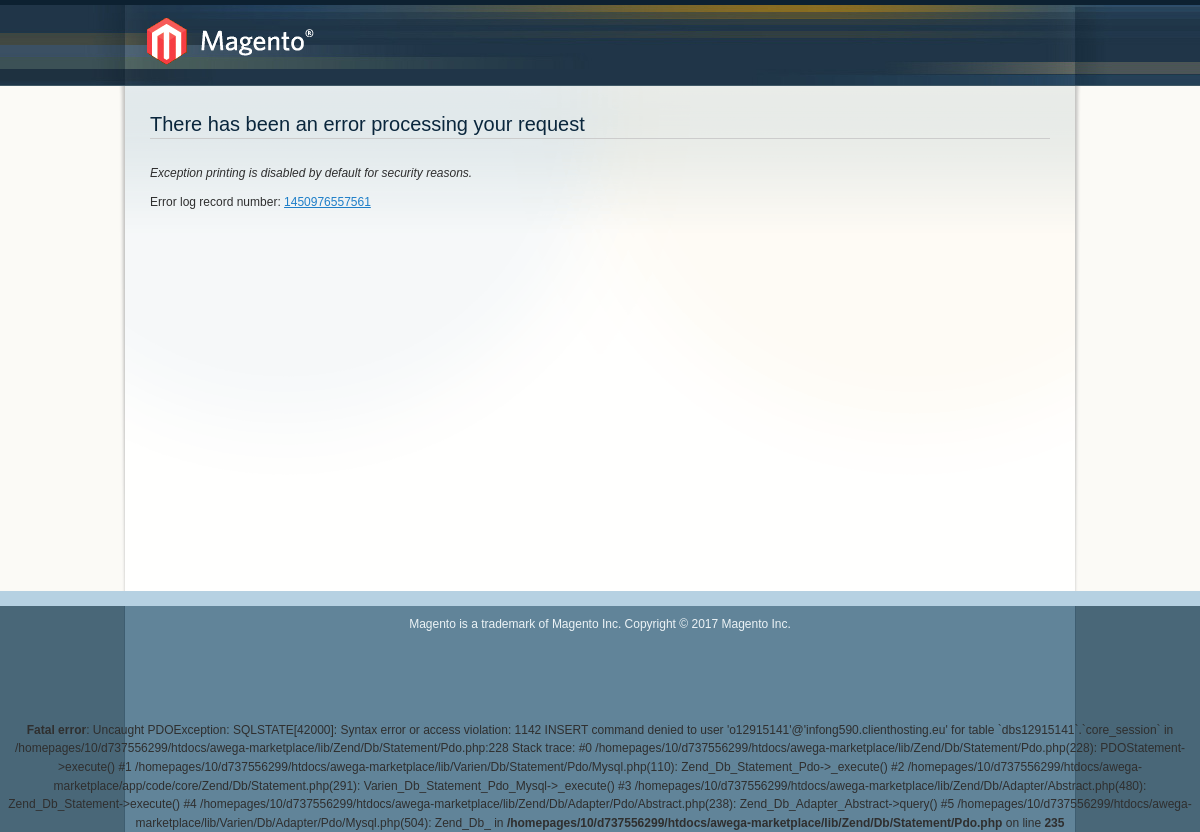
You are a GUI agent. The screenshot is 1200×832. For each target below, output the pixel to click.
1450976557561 (327, 202)
